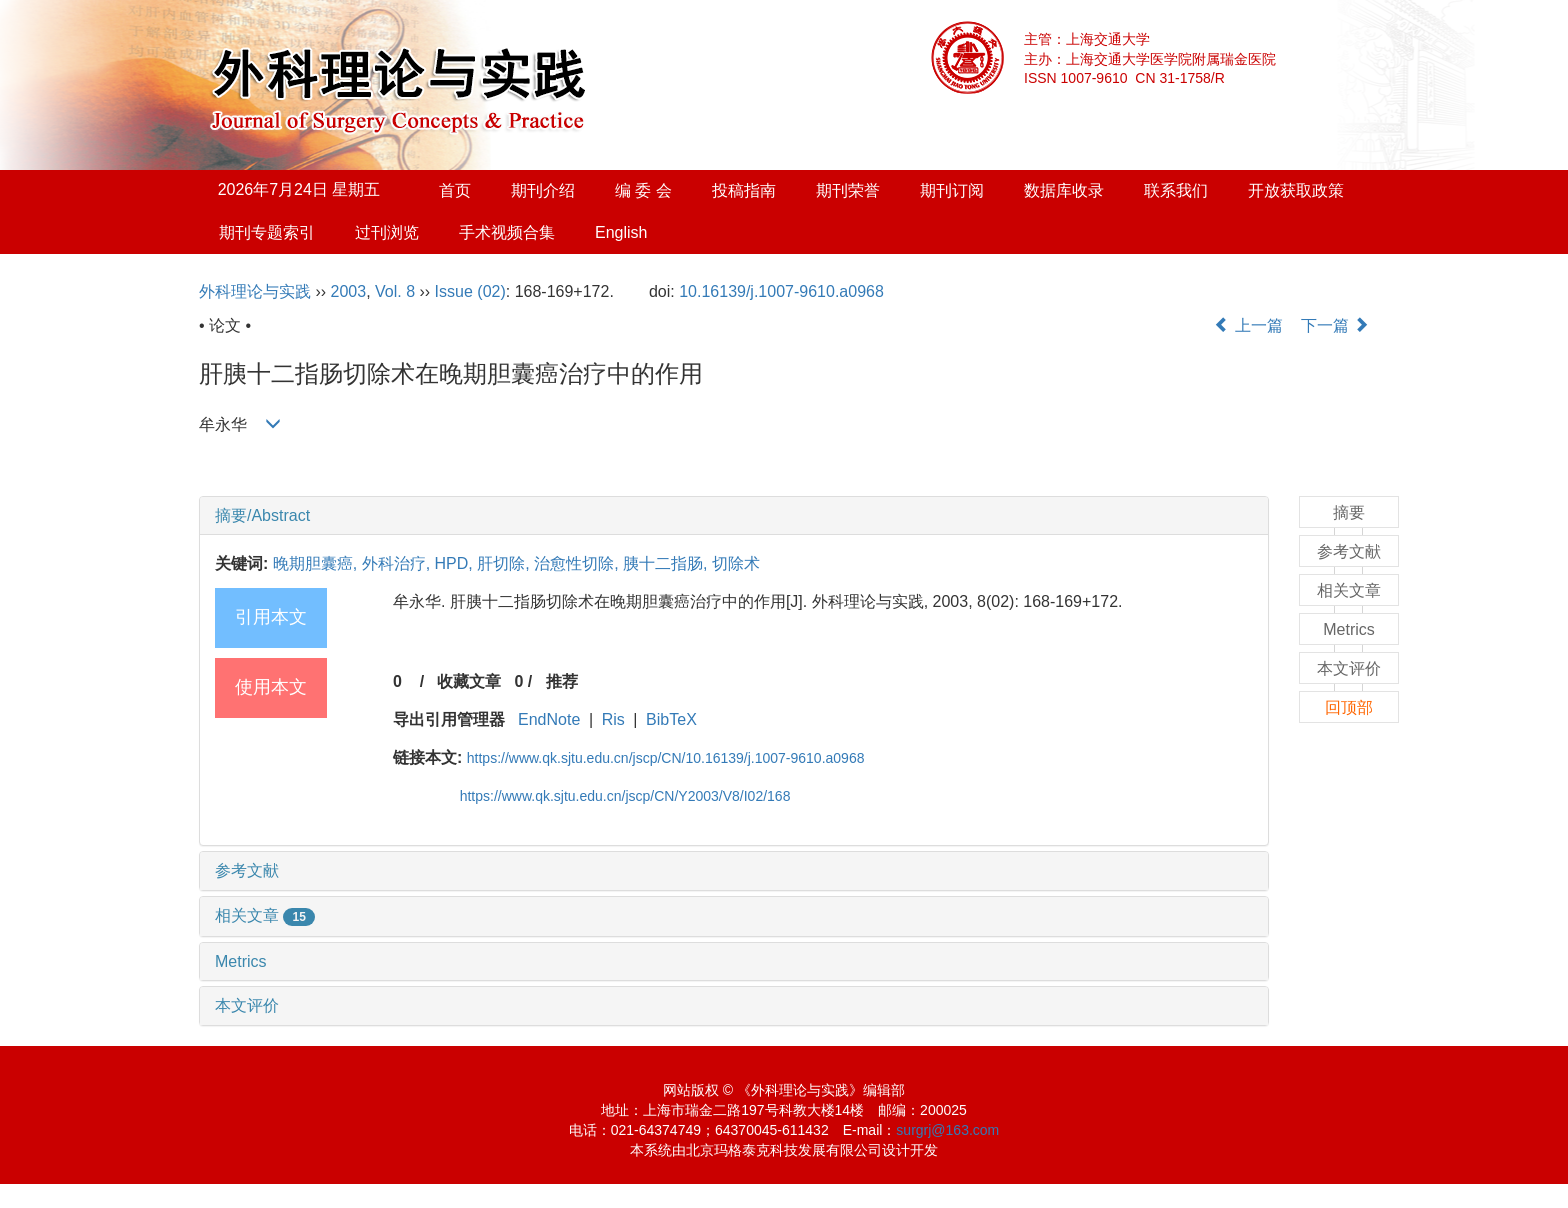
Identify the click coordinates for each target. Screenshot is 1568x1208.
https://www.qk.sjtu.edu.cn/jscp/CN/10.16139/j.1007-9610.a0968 (666, 758)
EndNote (549, 719)
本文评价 (247, 1005)
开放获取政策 (1296, 190)
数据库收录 (1064, 190)
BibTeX (671, 719)
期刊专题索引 (267, 232)
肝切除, (505, 563)
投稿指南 (744, 190)
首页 (455, 190)
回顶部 (1349, 707)
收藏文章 (469, 681)
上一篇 (1248, 325)
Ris (613, 719)
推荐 (562, 681)
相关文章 (265, 915)
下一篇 (1335, 325)
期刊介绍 (543, 190)
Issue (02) (470, 291)
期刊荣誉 (848, 190)
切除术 (736, 563)
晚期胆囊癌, (317, 563)
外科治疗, (398, 563)
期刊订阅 (952, 190)
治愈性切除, (578, 563)
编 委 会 (643, 190)
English (621, 232)
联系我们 (1176, 190)
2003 (349, 291)
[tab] (734, 516)
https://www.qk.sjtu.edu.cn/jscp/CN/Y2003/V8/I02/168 (625, 796)
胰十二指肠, (667, 563)
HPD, (456, 563)
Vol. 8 (395, 291)
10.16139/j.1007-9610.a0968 (781, 291)
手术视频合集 (507, 232)
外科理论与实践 (255, 291)
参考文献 (247, 870)
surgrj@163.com (947, 1130)
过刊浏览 (387, 232)
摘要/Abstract (262, 515)
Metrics (241, 961)
